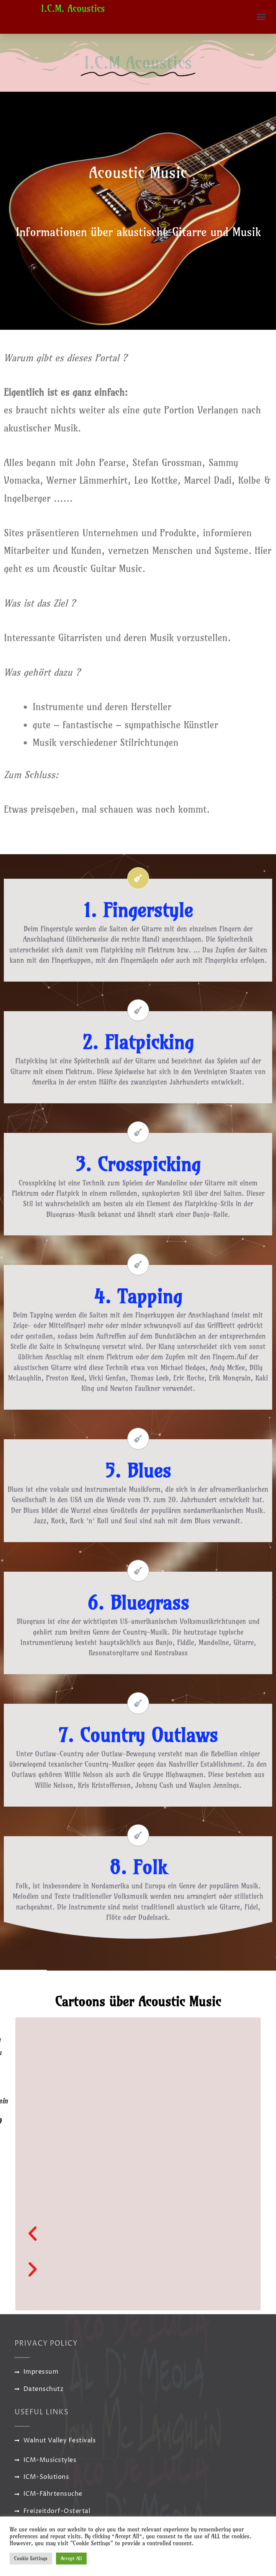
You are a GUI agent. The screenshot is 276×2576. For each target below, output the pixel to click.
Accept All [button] (71, 2558)
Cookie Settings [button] (31, 2558)
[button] (261, 17)
